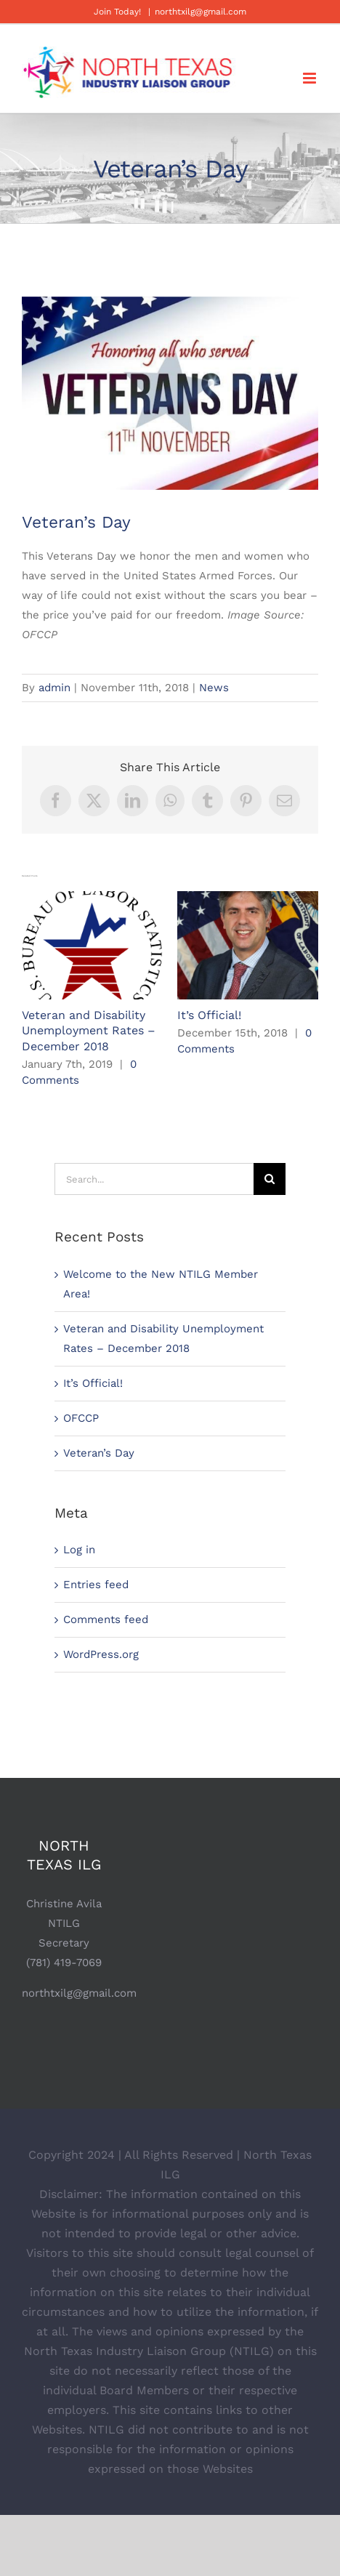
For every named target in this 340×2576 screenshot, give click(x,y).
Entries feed (96, 1584)
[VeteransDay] (170, 394)
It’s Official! (209, 1015)
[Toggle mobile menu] (310, 78)
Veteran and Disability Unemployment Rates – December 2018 (88, 1030)
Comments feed (105, 1619)
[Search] (270, 1179)
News (214, 687)
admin (54, 687)
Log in (79, 1549)
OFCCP (81, 1418)
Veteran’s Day (98, 1453)
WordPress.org (101, 1654)
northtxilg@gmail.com (200, 12)
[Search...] (154, 1179)
